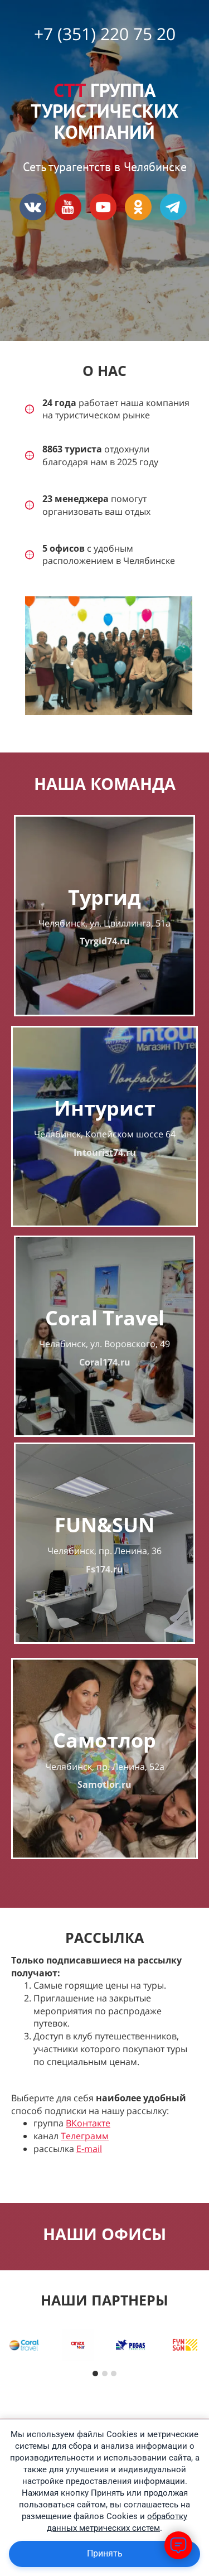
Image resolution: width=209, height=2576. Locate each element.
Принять (105, 2553)
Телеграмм (85, 2136)
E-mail (89, 2149)
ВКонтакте (88, 2123)
